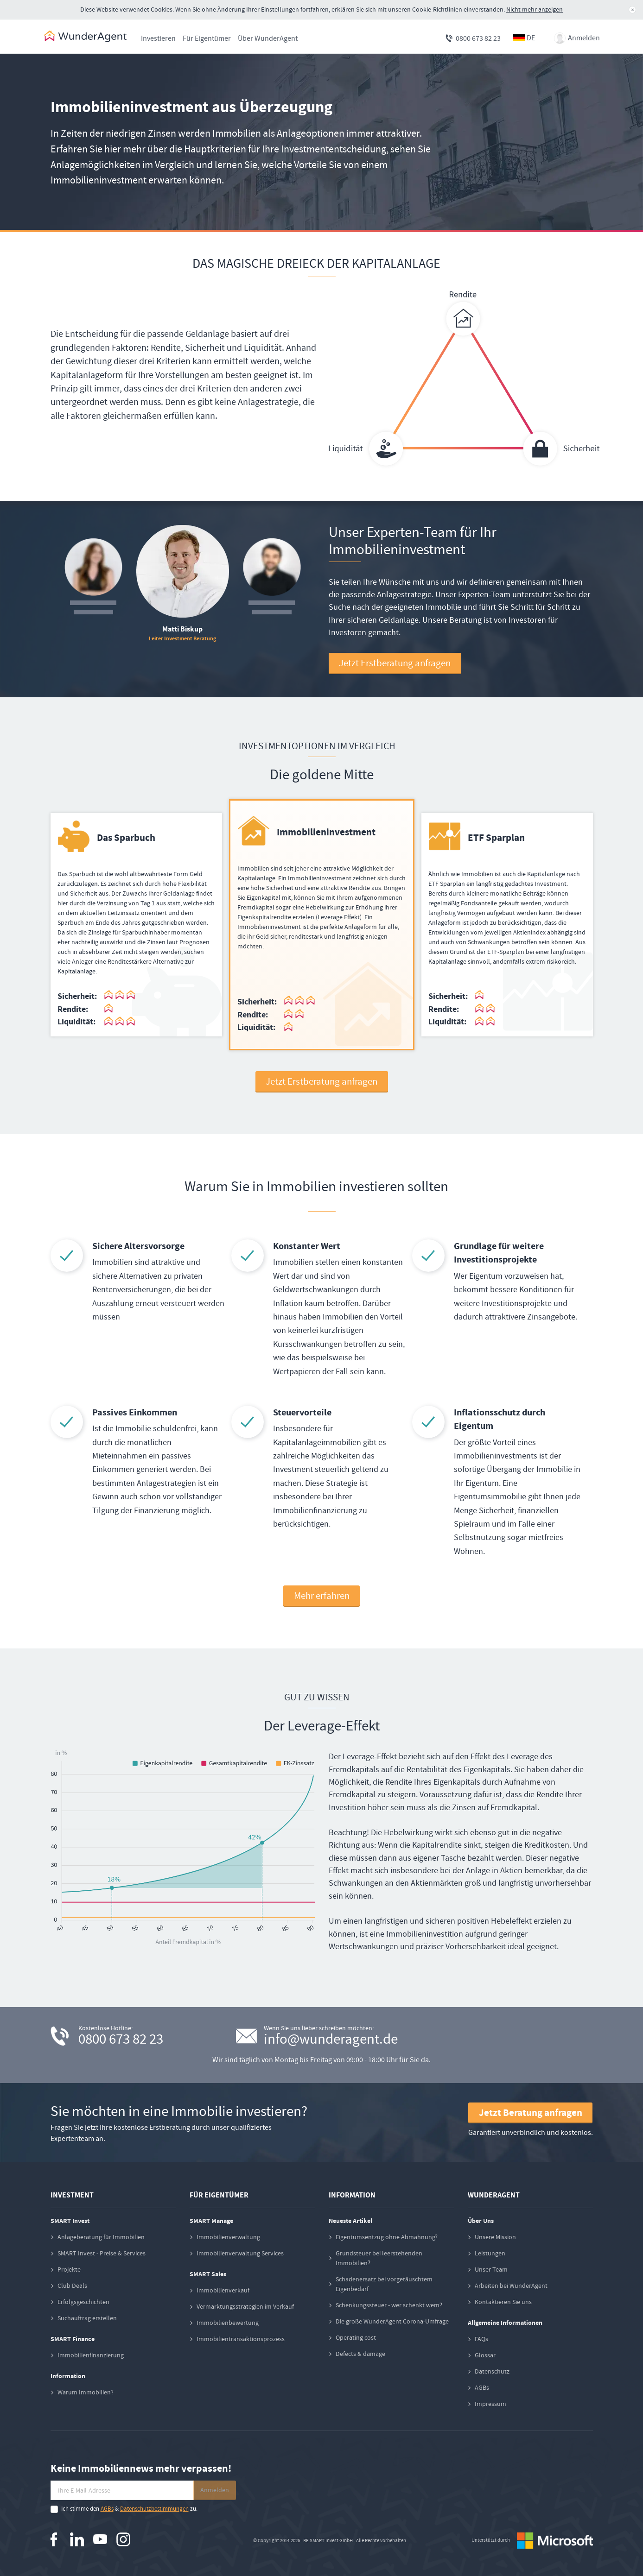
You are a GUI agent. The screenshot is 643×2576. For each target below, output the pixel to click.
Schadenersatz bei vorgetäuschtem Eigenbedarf (384, 2284)
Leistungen (490, 2253)
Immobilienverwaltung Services (240, 2253)
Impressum (490, 2404)
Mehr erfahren (322, 1596)
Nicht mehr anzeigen (534, 9)
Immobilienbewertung (228, 2323)
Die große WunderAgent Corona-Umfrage (392, 2321)
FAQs (481, 2339)
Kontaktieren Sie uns (503, 2302)
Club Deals (72, 2286)
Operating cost (356, 2338)
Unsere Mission (495, 2237)
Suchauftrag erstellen (87, 2318)
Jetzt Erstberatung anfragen (395, 663)
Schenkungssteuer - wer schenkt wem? (389, 2305)
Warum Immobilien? (85, 2392)
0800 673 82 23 (478, 38)
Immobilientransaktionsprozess (241, 2339)
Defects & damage (360, 2354)
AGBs (482, 2388)
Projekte (69, 2270)
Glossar (485, 2355)
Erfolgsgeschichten (83, 2302)
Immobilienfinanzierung (90, 2355)
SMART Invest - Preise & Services (101, 2253)
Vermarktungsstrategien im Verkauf (245, 2307)
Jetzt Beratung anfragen (530, 2112)
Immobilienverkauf (223, 2290)
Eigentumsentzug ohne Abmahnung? (387, 2237)
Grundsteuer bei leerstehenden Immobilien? (379, 2258)
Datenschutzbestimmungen (154, 2509)
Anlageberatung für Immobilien (101, 2237)
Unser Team (491, 2270)
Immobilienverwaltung (228, 2237)
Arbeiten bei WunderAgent (511, 2286)
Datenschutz (492, 2372)
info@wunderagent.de (331, 2040)
